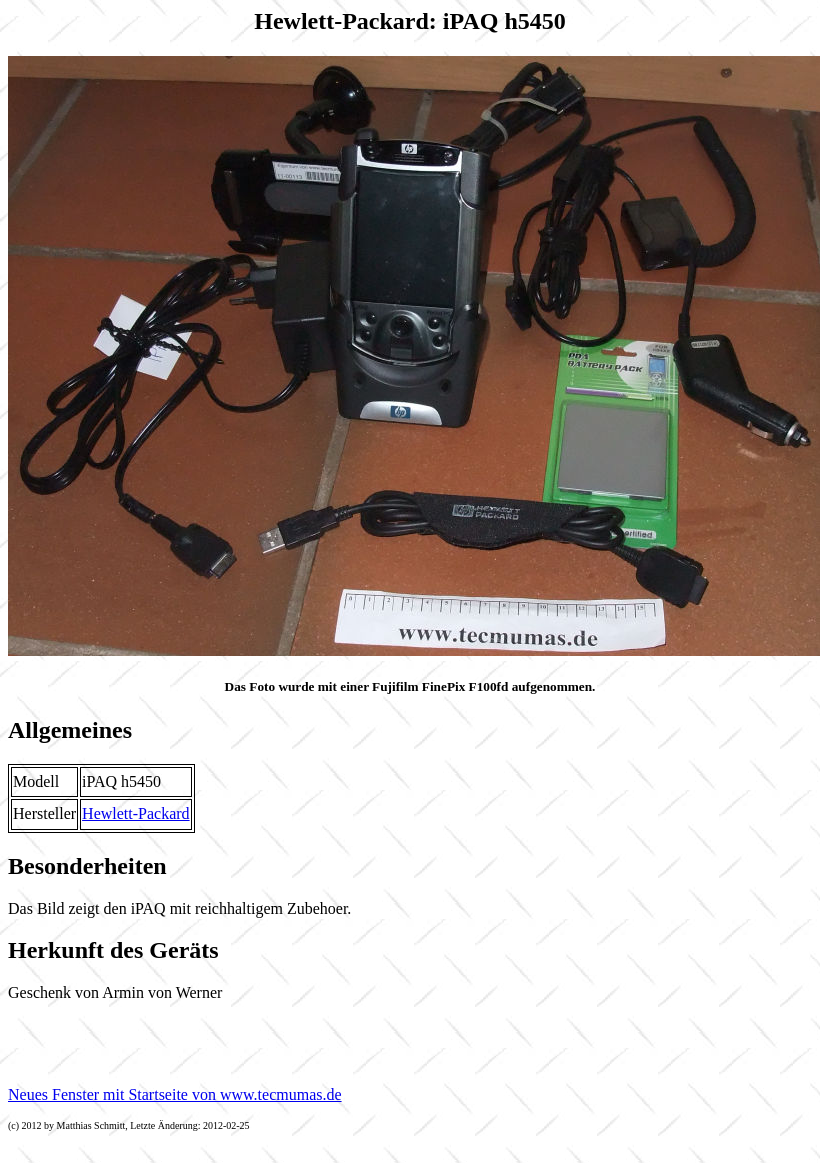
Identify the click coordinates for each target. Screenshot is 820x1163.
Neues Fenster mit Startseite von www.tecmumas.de (175, 1094)
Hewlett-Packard (136, 813)
